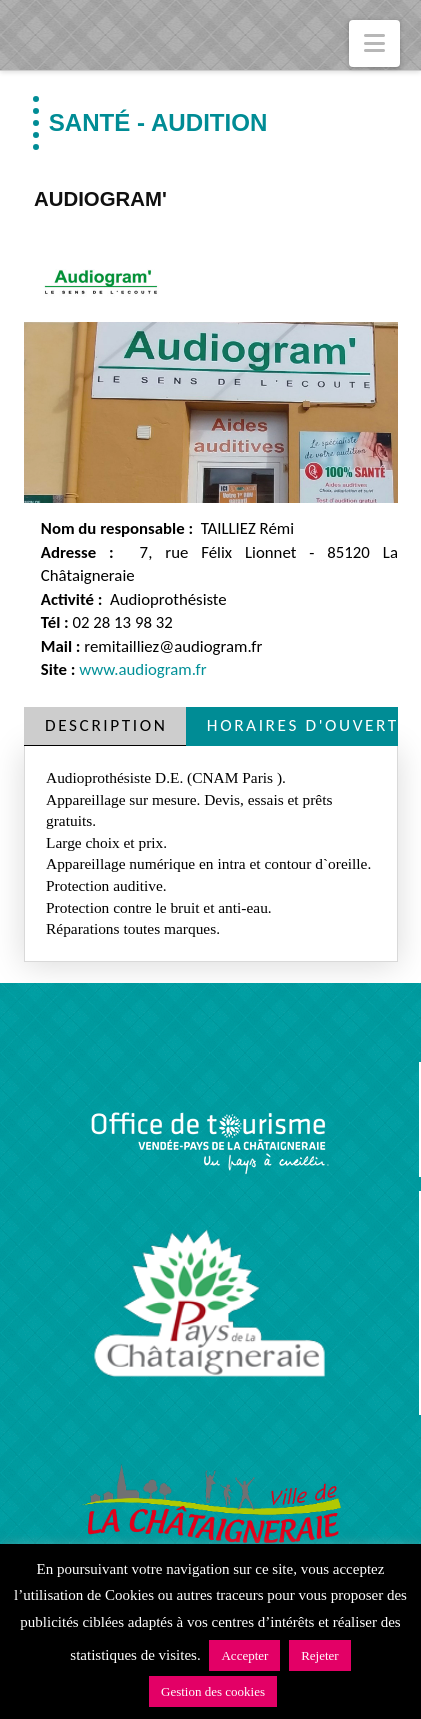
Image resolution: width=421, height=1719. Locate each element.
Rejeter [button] (320, 1655)
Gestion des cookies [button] (213, 1691)
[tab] (105, 726)
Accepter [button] (244, 1655)
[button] (374, 43)
